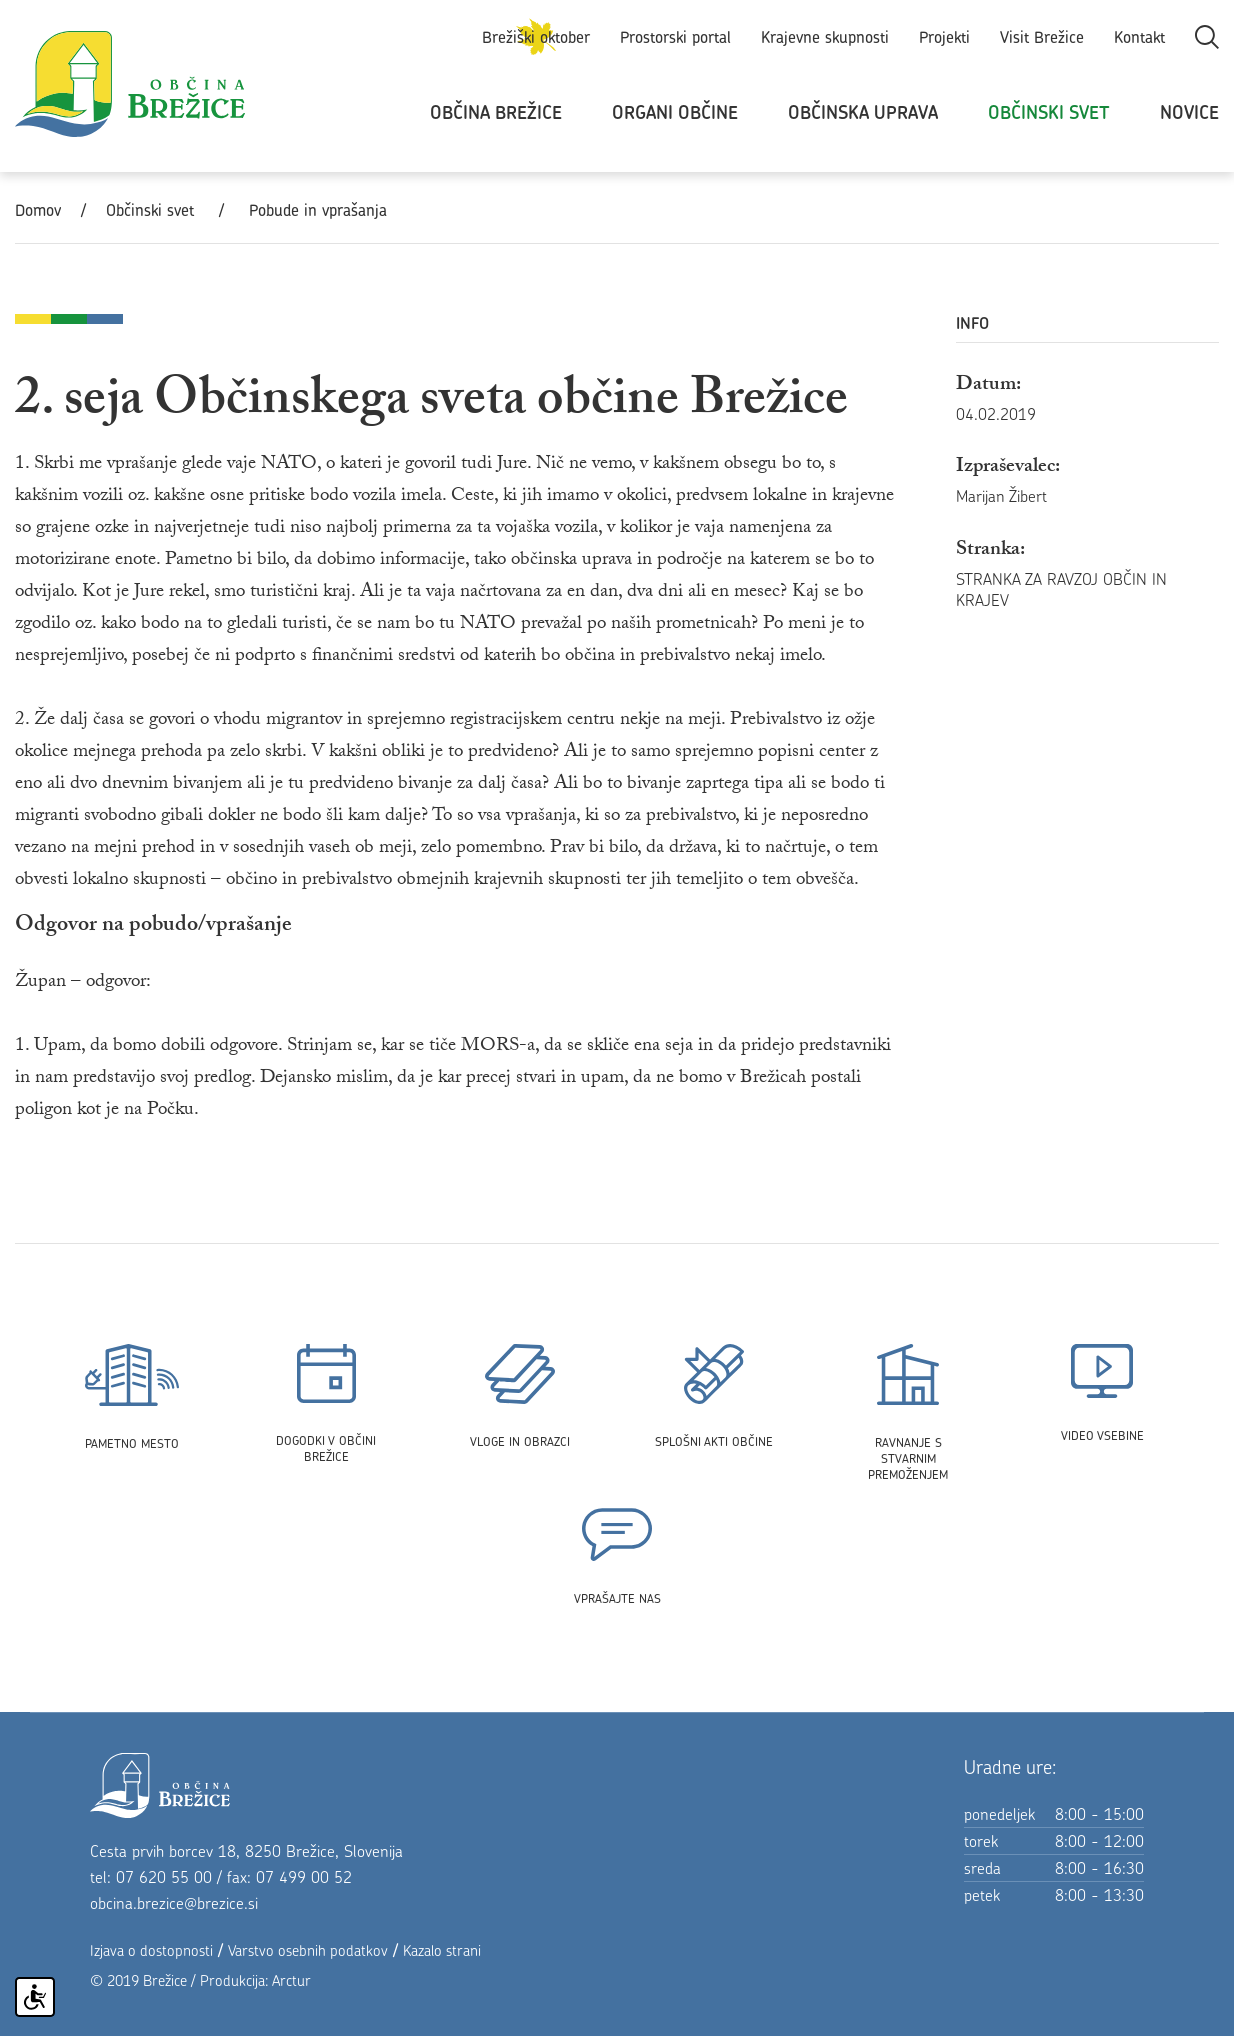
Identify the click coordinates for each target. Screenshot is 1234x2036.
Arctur (291, 1980)
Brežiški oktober (536, 37)
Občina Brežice (496, 112)
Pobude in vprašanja (318, 210)
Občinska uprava (863, 112)
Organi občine (675, 112)
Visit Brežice (1042, 37)
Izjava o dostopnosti (151, 1950)
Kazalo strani (442, 1950)
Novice (1189, 112)
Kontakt (1139, 37)
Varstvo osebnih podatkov (308, 1950)
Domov (38, 210)
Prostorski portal (675, 37)
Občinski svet (1049, 112)
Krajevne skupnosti (825, 37)
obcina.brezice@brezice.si (174, 1903)
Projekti (944, 37)
